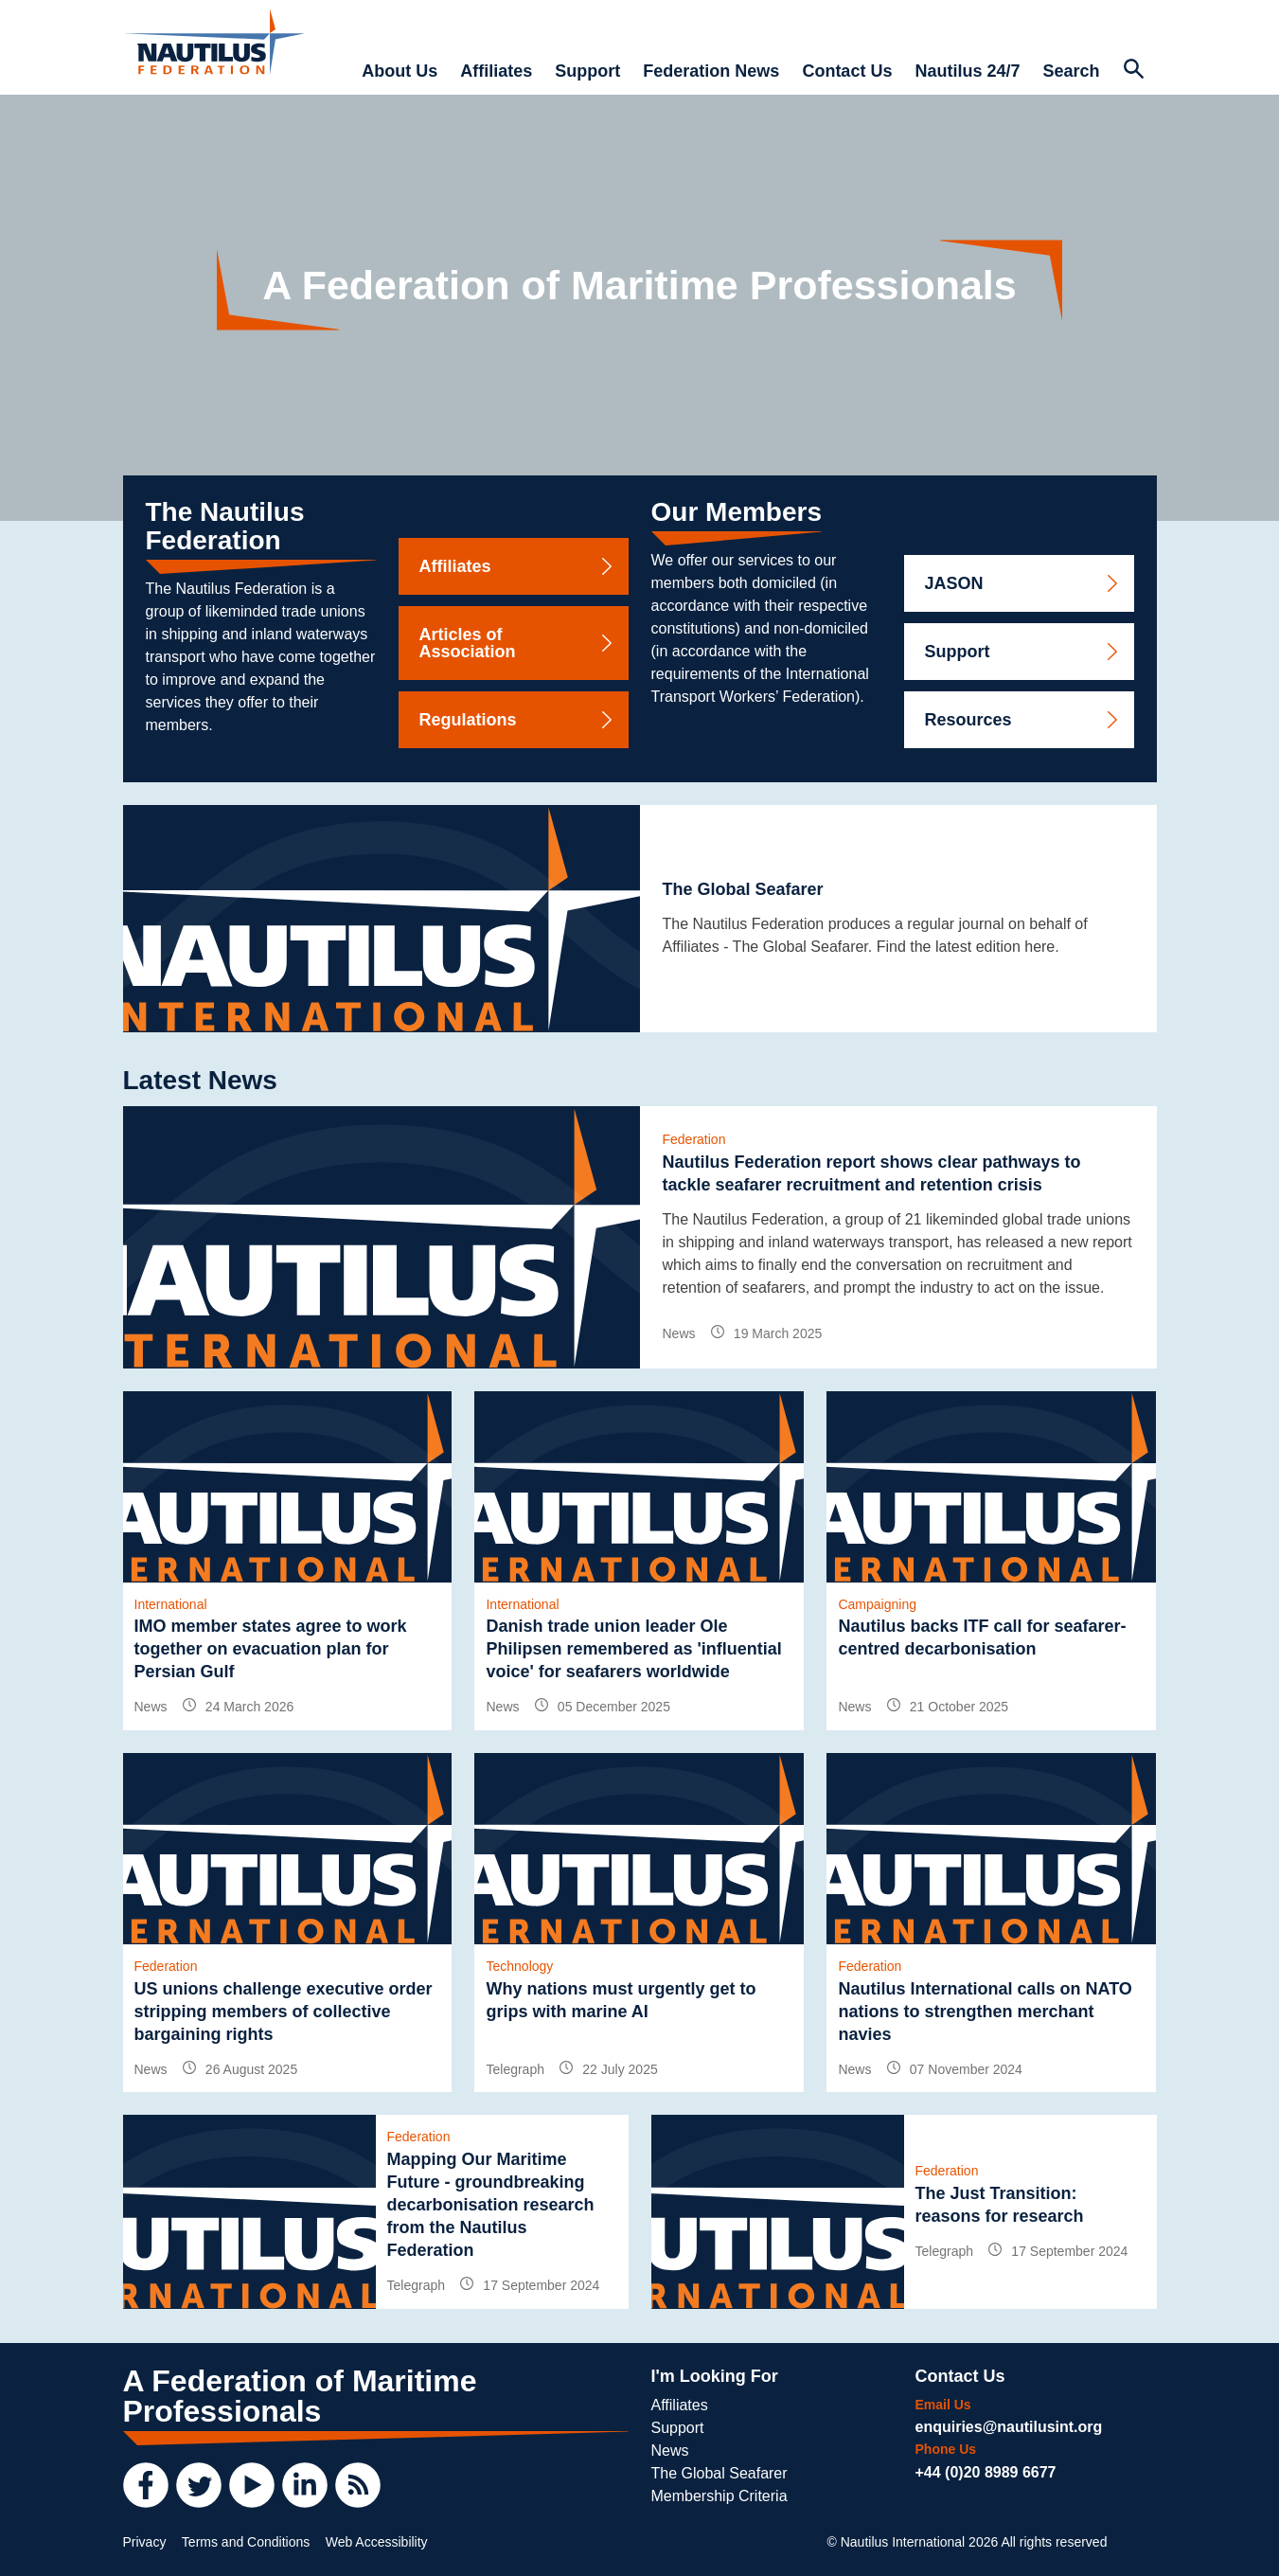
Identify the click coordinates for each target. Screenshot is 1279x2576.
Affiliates (496, 71)
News (670, 2450)
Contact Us (847, 71)
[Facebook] (146, 2485)
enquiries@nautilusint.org (1009, 2427)
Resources (1023, 719)
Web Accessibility (377, 2541)
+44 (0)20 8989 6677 (986, 2472)
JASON (1023, 583)
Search (1070, 71)
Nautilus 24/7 (967, 71)
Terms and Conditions (246, 2541)
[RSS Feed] (358, 2485)
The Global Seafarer (719, 2473)
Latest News (200, 1080)
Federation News (711, 71)
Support (587, 71)
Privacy (145, 2541)
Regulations (517, 719)
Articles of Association (517, 643)
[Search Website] (1134, 71)
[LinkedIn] (305, 2485)
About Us (399, 71)
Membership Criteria (719, 2496)
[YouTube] (252, 2485)
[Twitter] (199, 2485)
